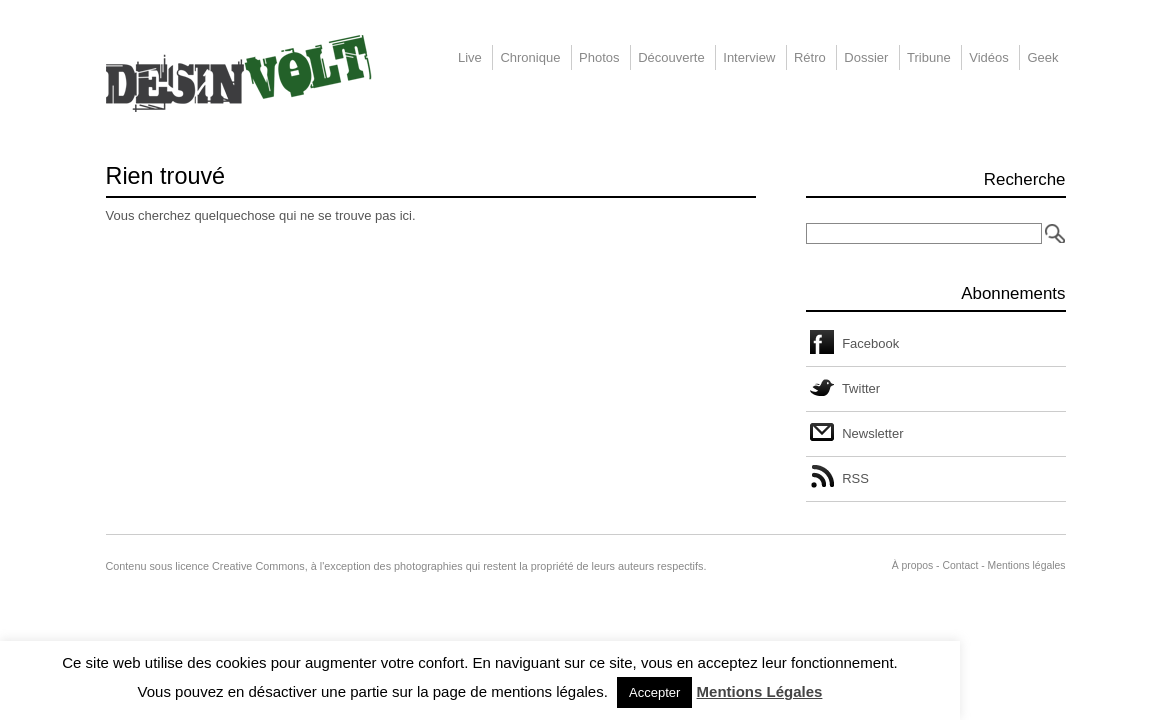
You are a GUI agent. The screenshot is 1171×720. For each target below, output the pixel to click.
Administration (856, 565)
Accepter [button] (654, 692)
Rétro (810, 57)
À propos (913, 565)
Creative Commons (258, 566)
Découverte (671, 57)
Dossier (866, 57)
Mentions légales (1027, 565)
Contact (960, 565)
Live (470, 57)
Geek (1042, 57)
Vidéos (989, 57)
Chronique (530, 57)
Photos (599, 57)
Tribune (929, 57)
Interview (749, 57)
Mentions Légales (760, 691)
